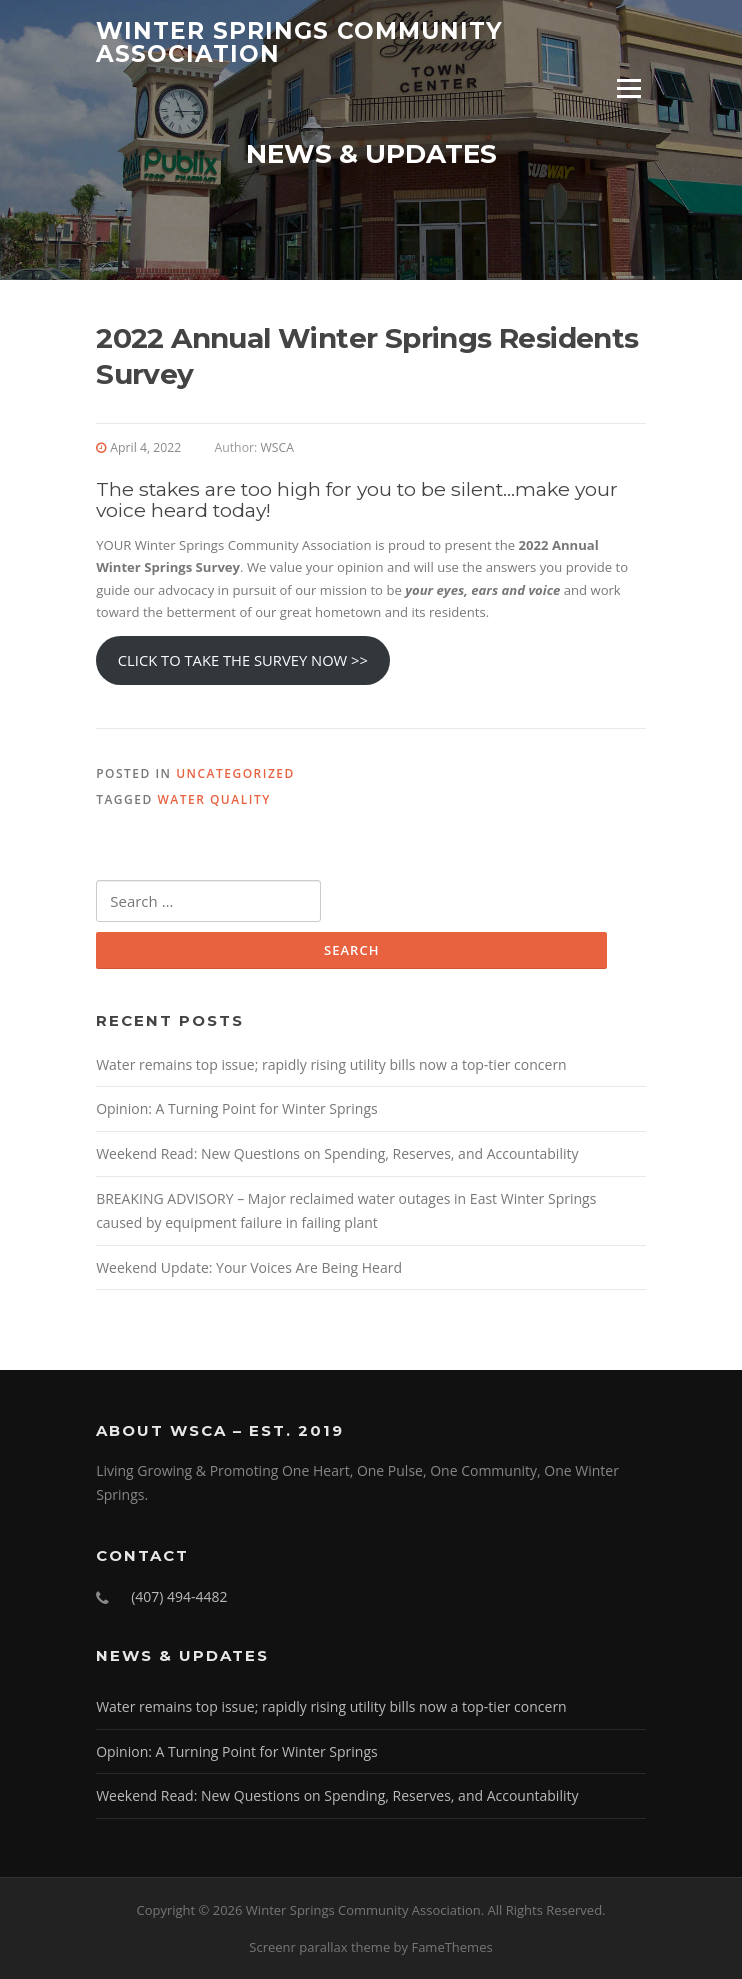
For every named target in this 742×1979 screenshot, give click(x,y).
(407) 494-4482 (179, 1596)
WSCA (277, 447)
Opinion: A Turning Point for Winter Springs (237, 1108)
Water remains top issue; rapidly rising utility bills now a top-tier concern (331, 1064)
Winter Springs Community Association (299, 42)
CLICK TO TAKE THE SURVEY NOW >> (243, 660)
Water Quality (213, 799)
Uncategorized (235, 773)
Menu (628, 88)
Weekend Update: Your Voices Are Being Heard (249, 1267)
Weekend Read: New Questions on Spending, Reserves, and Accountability (337, 1153)
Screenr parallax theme (319, 1947)
